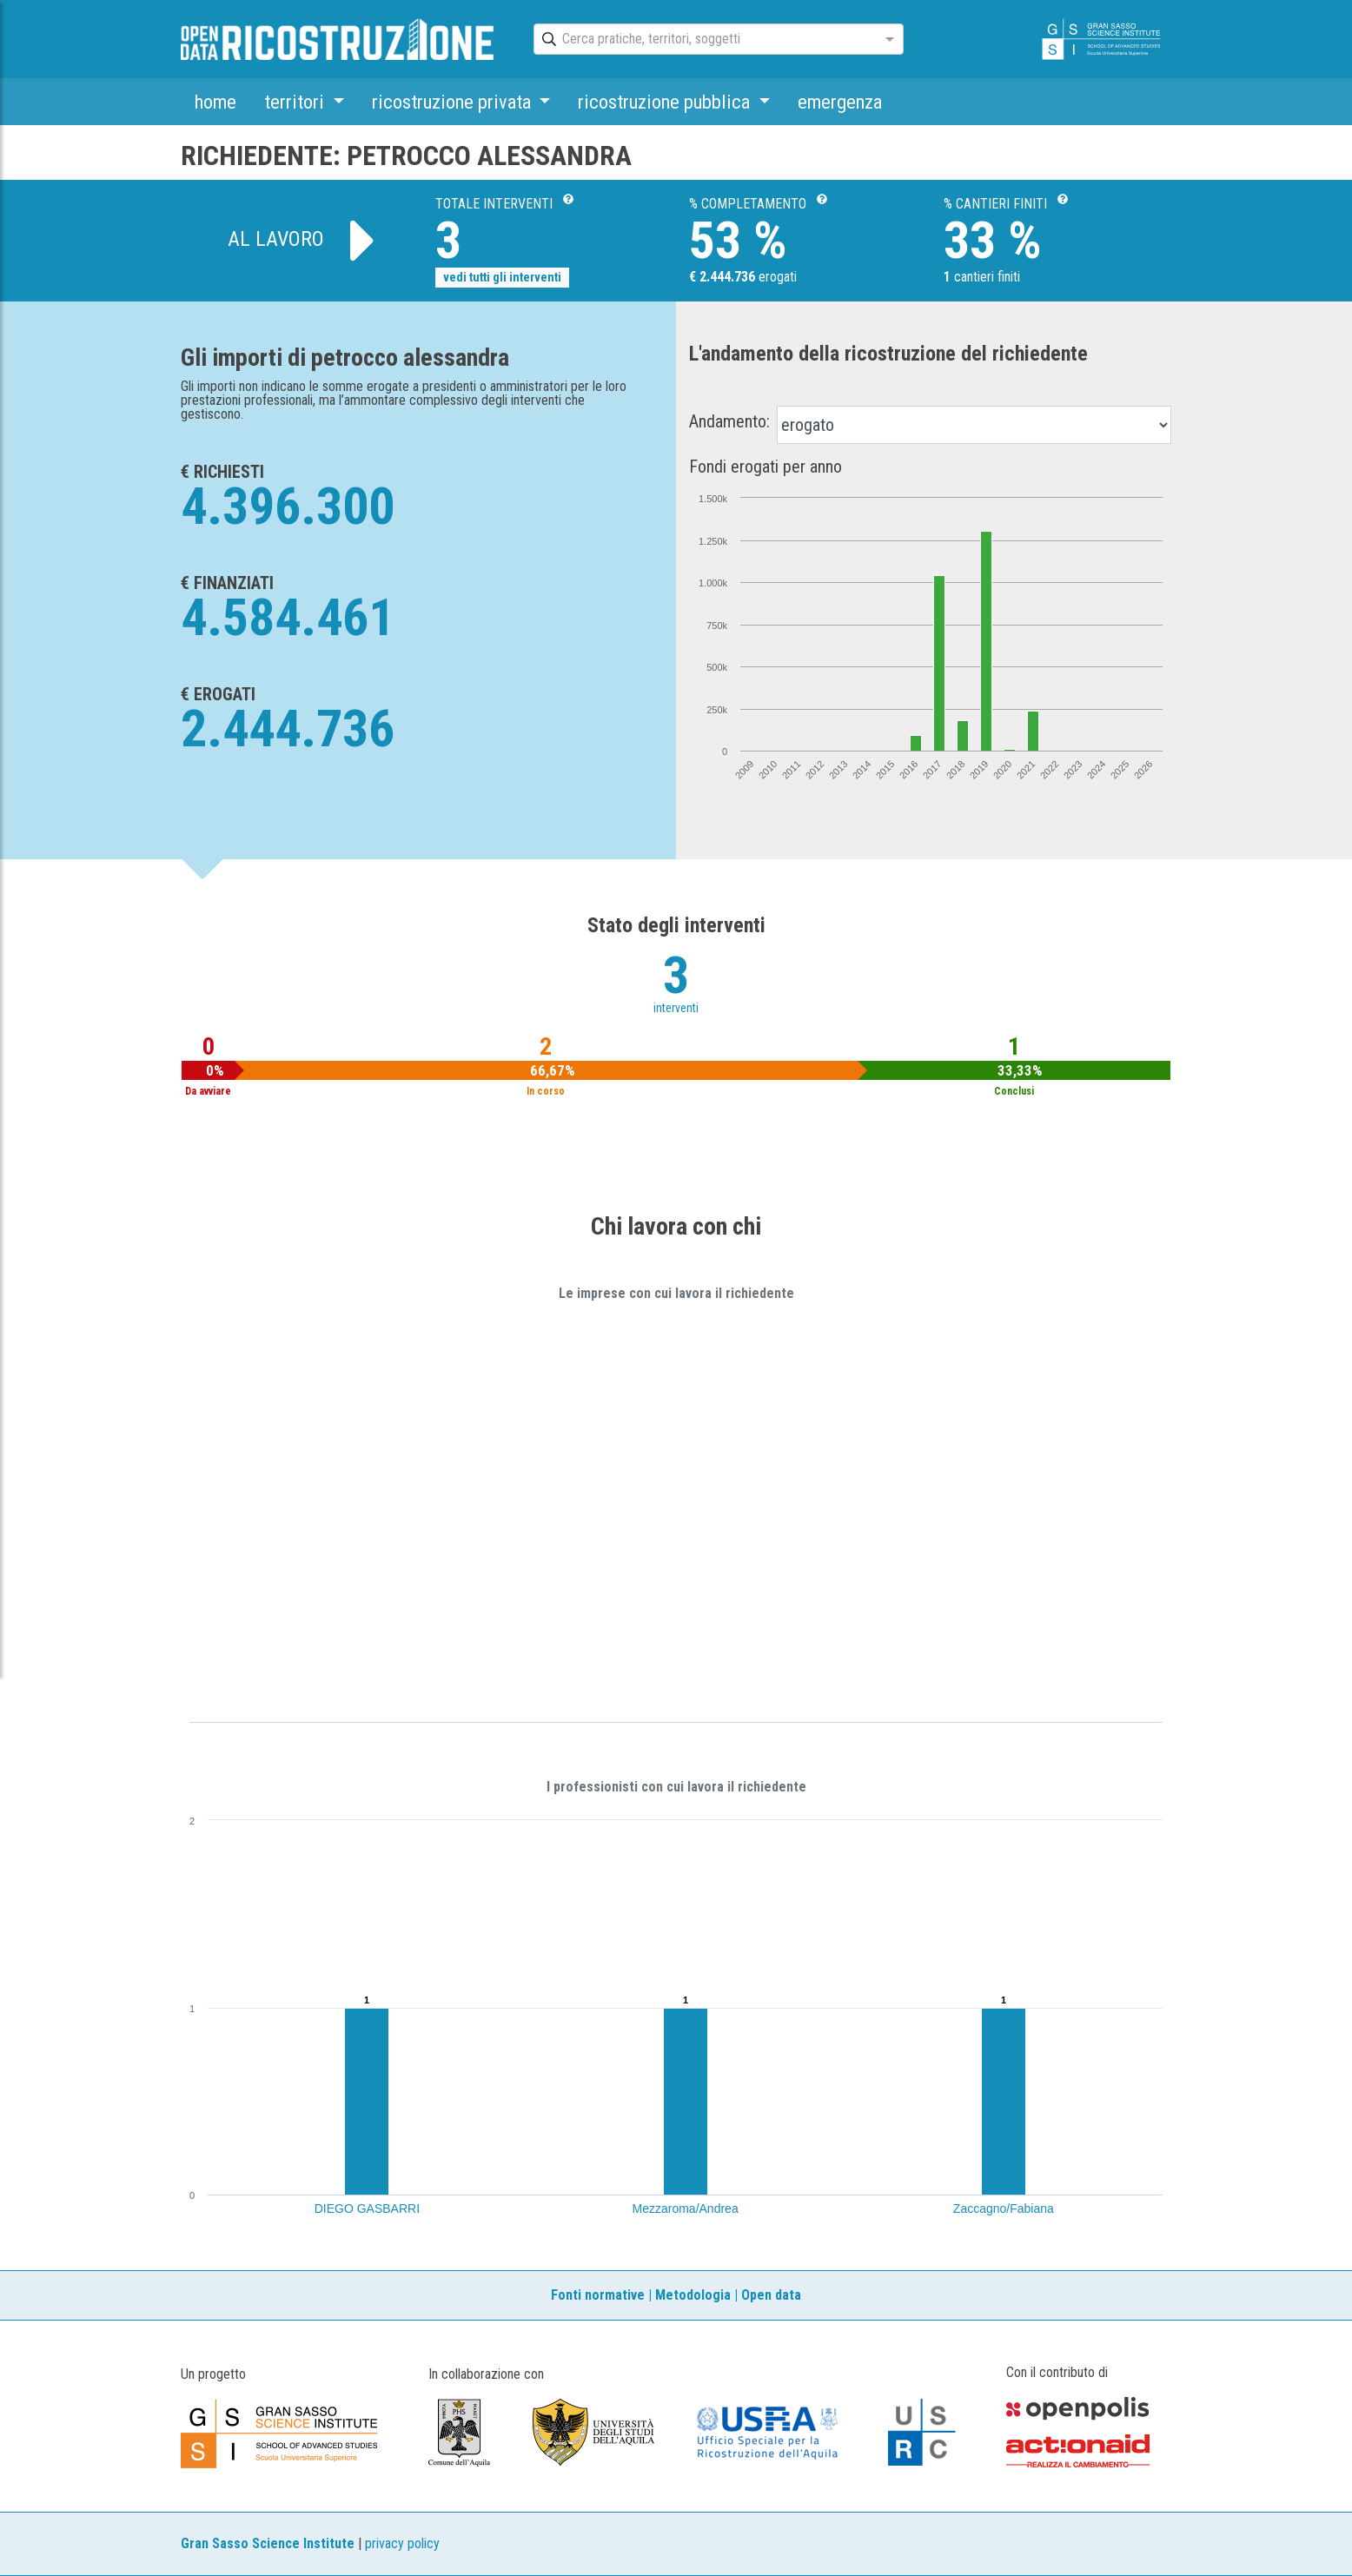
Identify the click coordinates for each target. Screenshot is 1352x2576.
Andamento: (729, 421)
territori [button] (296, 101)
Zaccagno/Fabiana (1003, 2208)
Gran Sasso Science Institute (268, 2543)
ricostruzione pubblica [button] (666, 101)
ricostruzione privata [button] (453, 101)
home (215, 101)
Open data (771, 2295)
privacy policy (402, 2543)
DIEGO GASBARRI (367, 2208)
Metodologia (693, 2295)
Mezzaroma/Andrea (686, 2208)
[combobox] (703, 40)
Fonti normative (598, 2295)
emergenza (840, 101)
